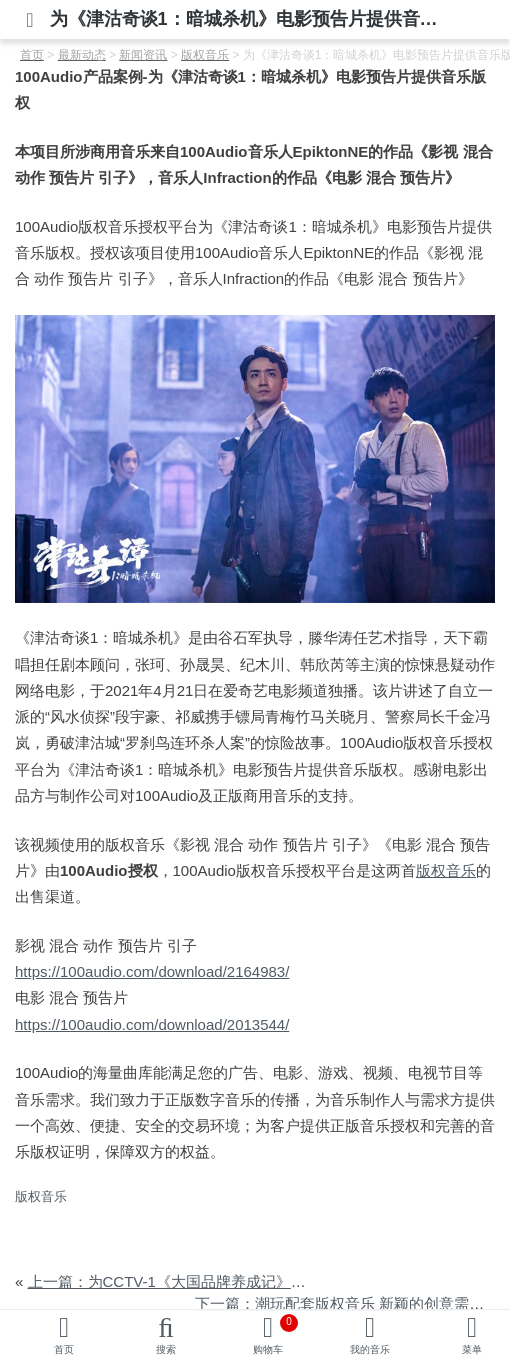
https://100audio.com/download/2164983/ (152, 971)
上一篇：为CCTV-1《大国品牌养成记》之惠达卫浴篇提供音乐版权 (249, 1281)
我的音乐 (370, 1349)
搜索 (166, 1349)
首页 (64, 1349)
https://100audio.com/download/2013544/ (152, 1024)
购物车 (275, 1334)
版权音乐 (446, 870)
